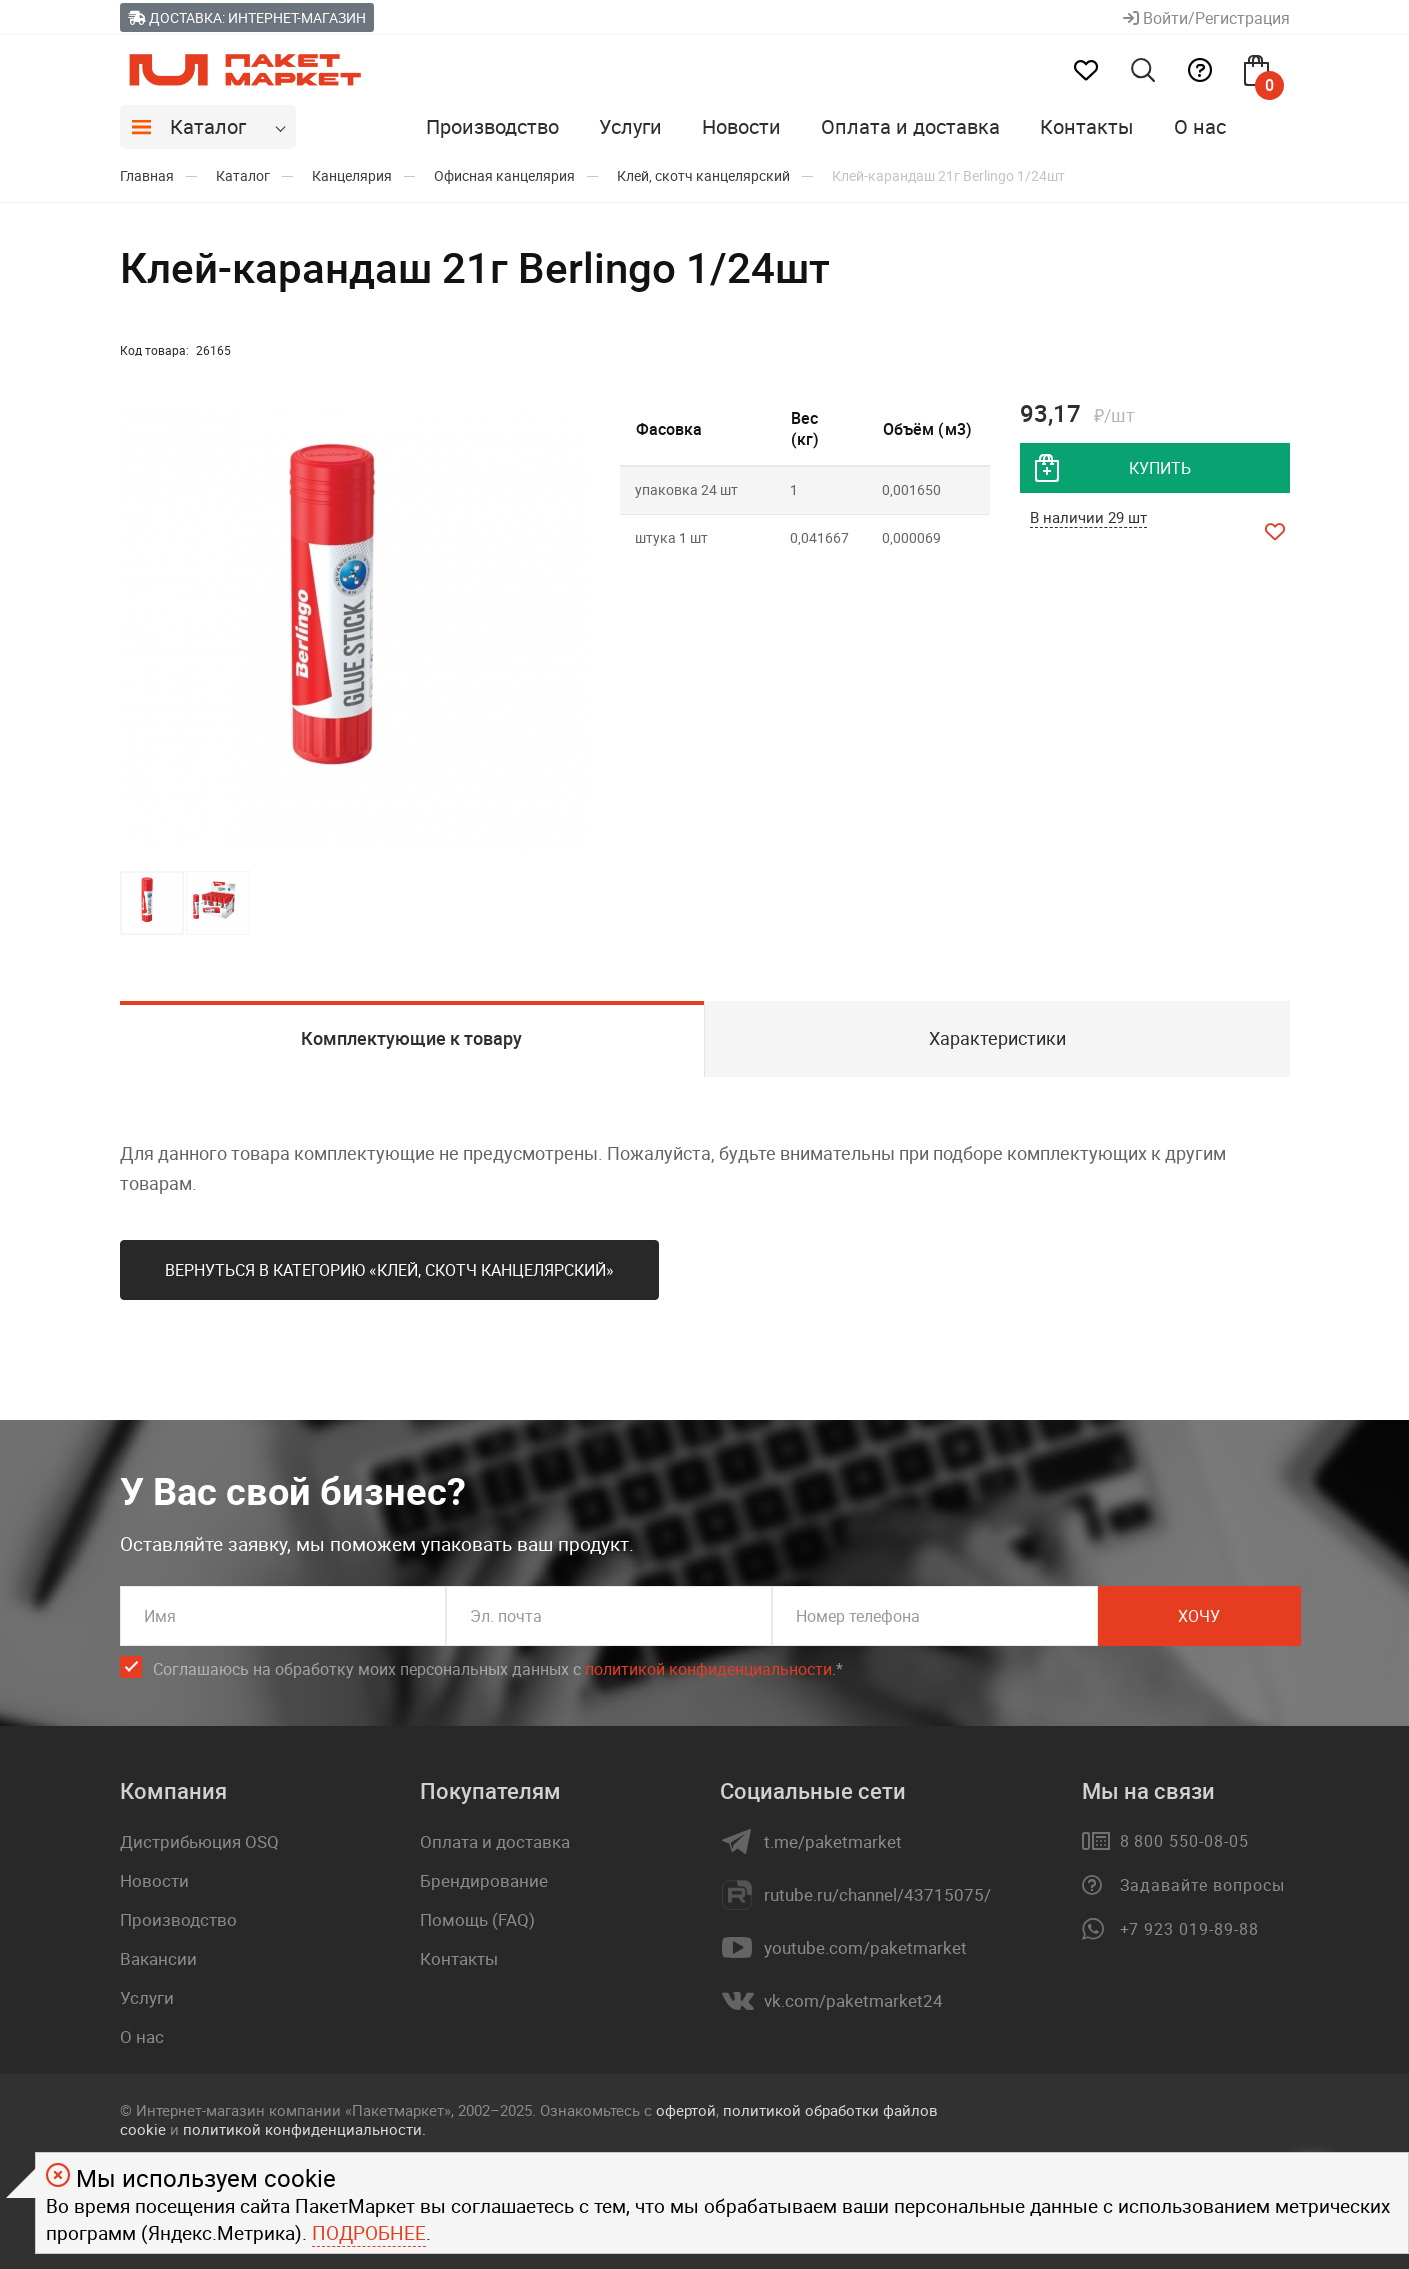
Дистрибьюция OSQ (199, 1841)
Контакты (1087, 126)
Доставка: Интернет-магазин (247, 17)
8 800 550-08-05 (1184, 1841)
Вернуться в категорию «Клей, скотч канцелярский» (389, 1270)
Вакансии (158, 1958)
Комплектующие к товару (411, 1038)
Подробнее (369, 2233)
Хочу (1199, 1616)
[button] (572, 629)
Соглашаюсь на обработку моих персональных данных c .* (498, 1669)
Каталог (208, 126)
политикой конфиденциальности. (304, 2129)
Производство (492, 126)
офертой (686, 2110)
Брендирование (484, 1880)
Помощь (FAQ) (477, 1919)
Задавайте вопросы (1202, 1885)
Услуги (630, 126)
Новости (741, 126)
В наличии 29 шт (1088, 517)
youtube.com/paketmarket (865, 1948)
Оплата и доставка (910, 126)
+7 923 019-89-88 (1189, 1929)
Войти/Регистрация (1206, 18)
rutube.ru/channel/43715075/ (877, 1895)
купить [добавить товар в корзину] (1160, 468)
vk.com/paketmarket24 (853, 2001)
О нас (1200, 126)
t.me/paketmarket (833, 1842)
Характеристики (997, 1038)
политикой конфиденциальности (708, 1669)
